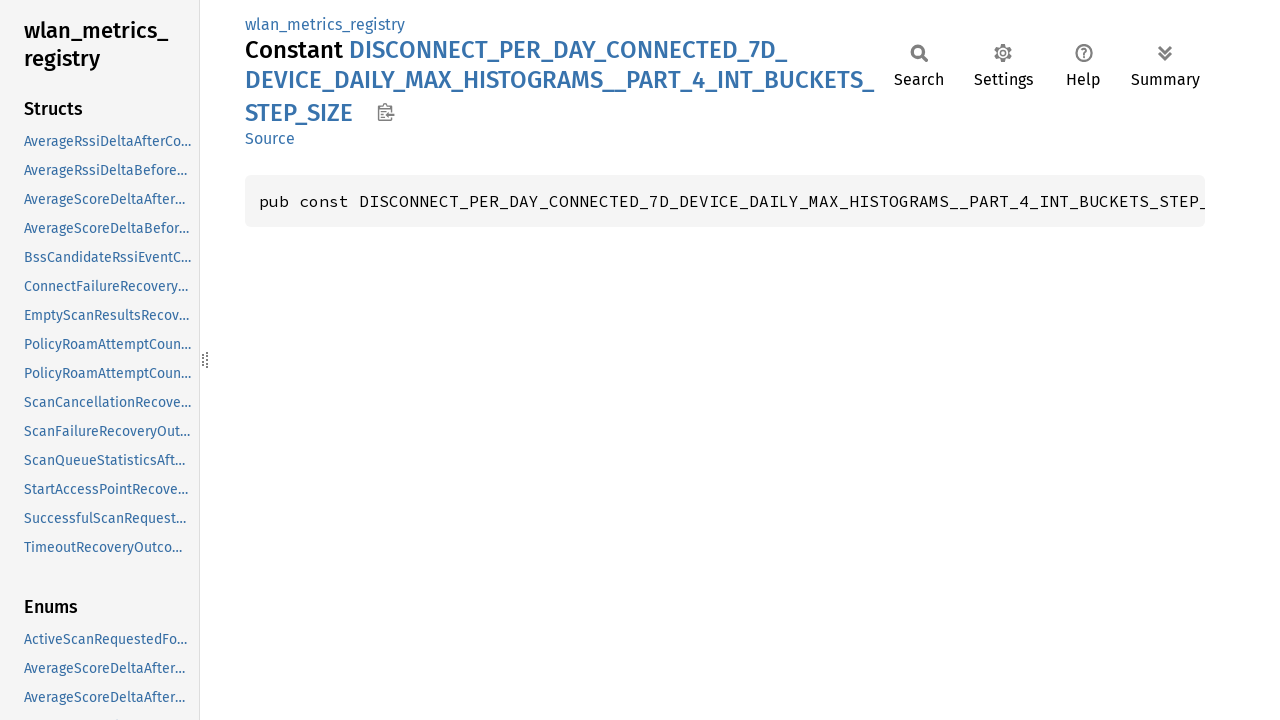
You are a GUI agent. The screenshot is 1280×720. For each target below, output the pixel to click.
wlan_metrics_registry (325, 24)
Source (270, 138)
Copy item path (385, 112)
